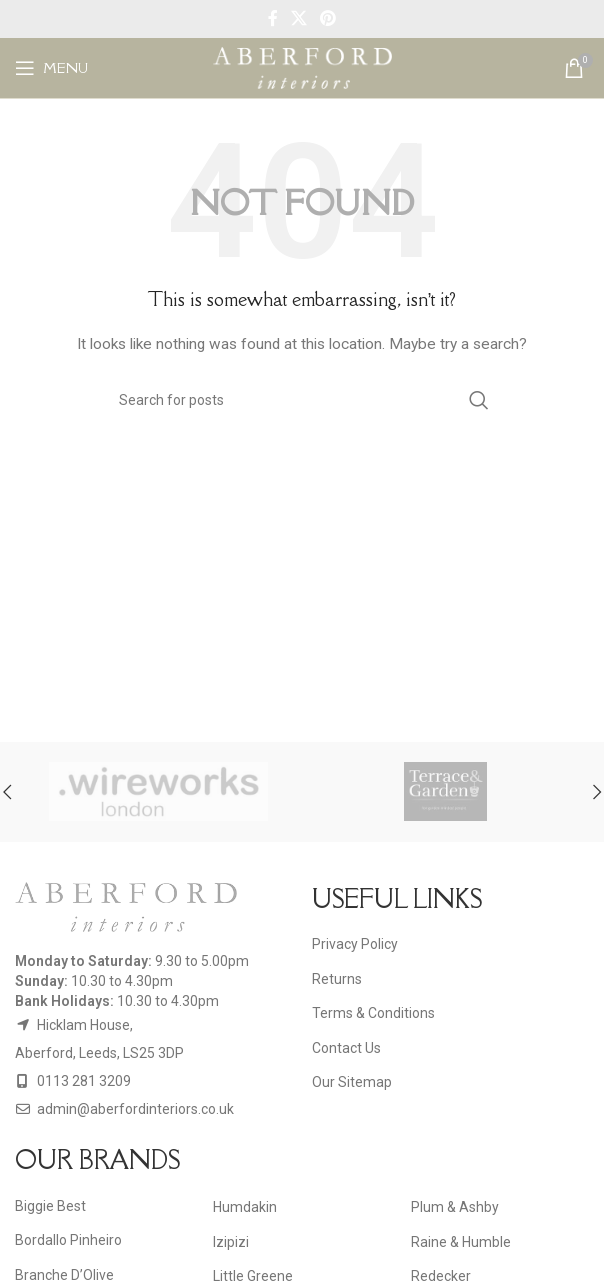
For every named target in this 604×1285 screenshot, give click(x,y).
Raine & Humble (461, 1242)
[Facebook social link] (272, 18)
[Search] (302, 400)
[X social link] (298, 18)
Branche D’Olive (64, 1275)
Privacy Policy (355, 944)
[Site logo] (302, 67)
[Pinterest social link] (328, 18)
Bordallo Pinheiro (68, 1240)
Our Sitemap (352, 1082)
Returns (337, 979)
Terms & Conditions (373, 1013)
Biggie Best (50, 1206)
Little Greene (253, 1276)
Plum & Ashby (455, 1207)
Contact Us (346, 1048)
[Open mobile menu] (51, 68)
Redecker (441, 1276)
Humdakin (245, 1207)
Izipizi (231, 1242)
